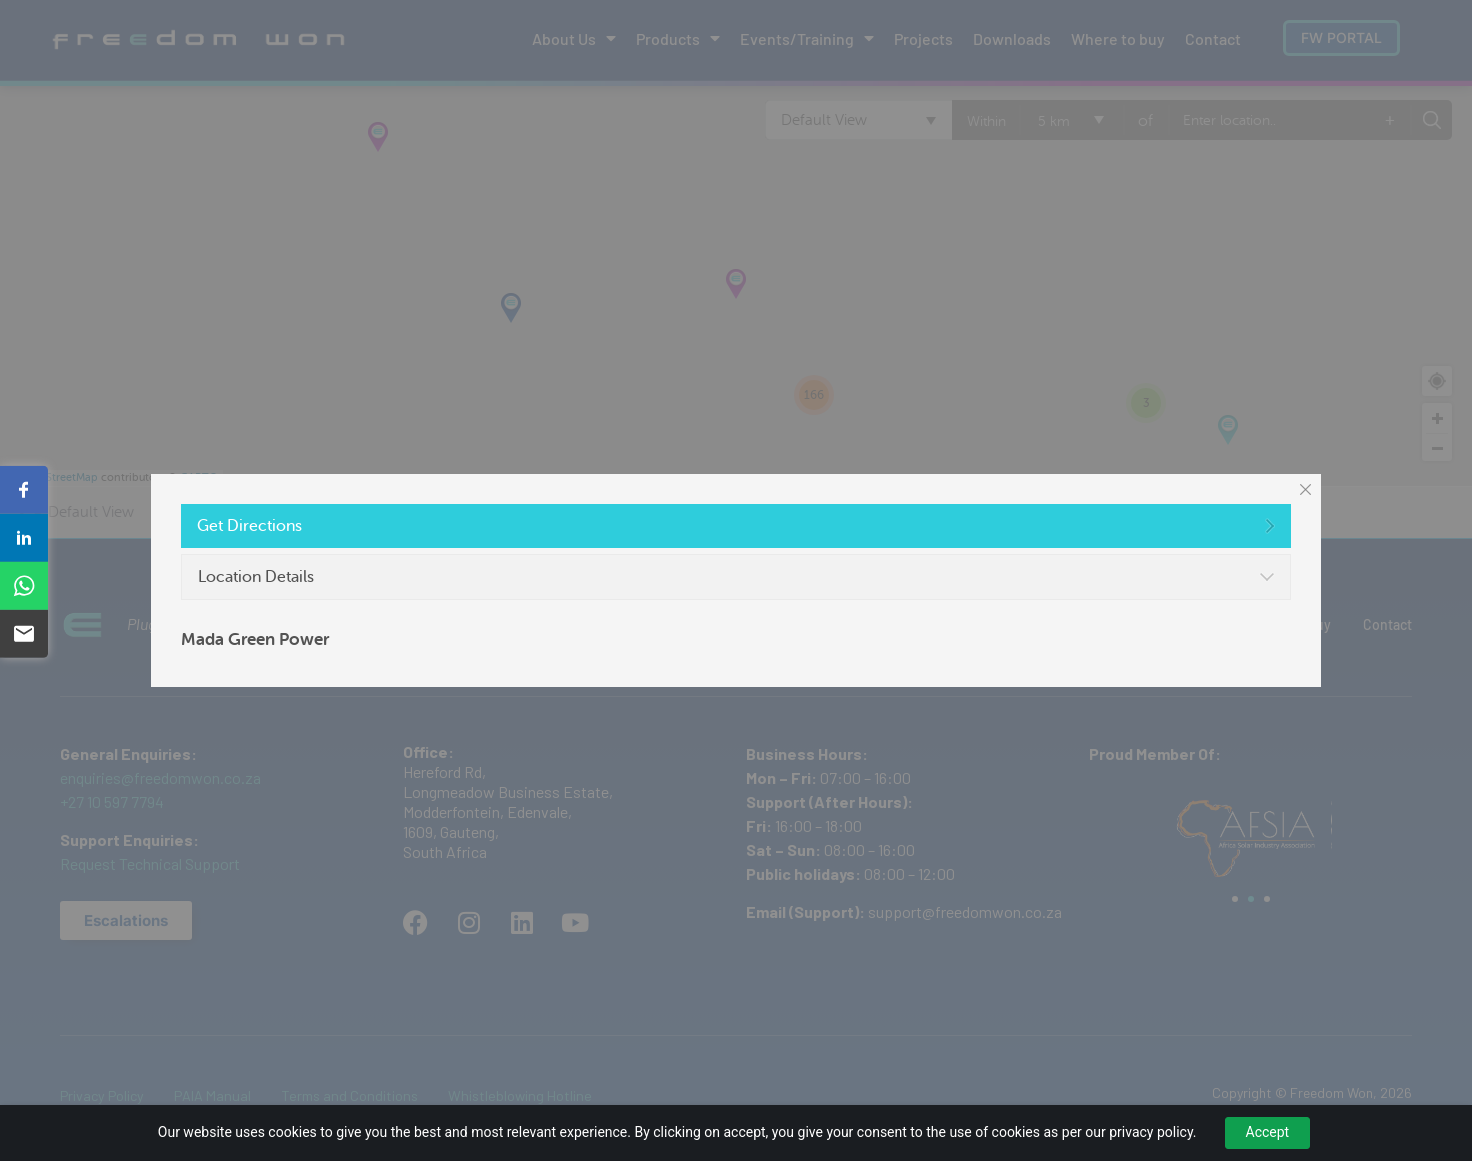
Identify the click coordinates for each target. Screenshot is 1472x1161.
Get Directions (249, 526)
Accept (1268, 1132)
